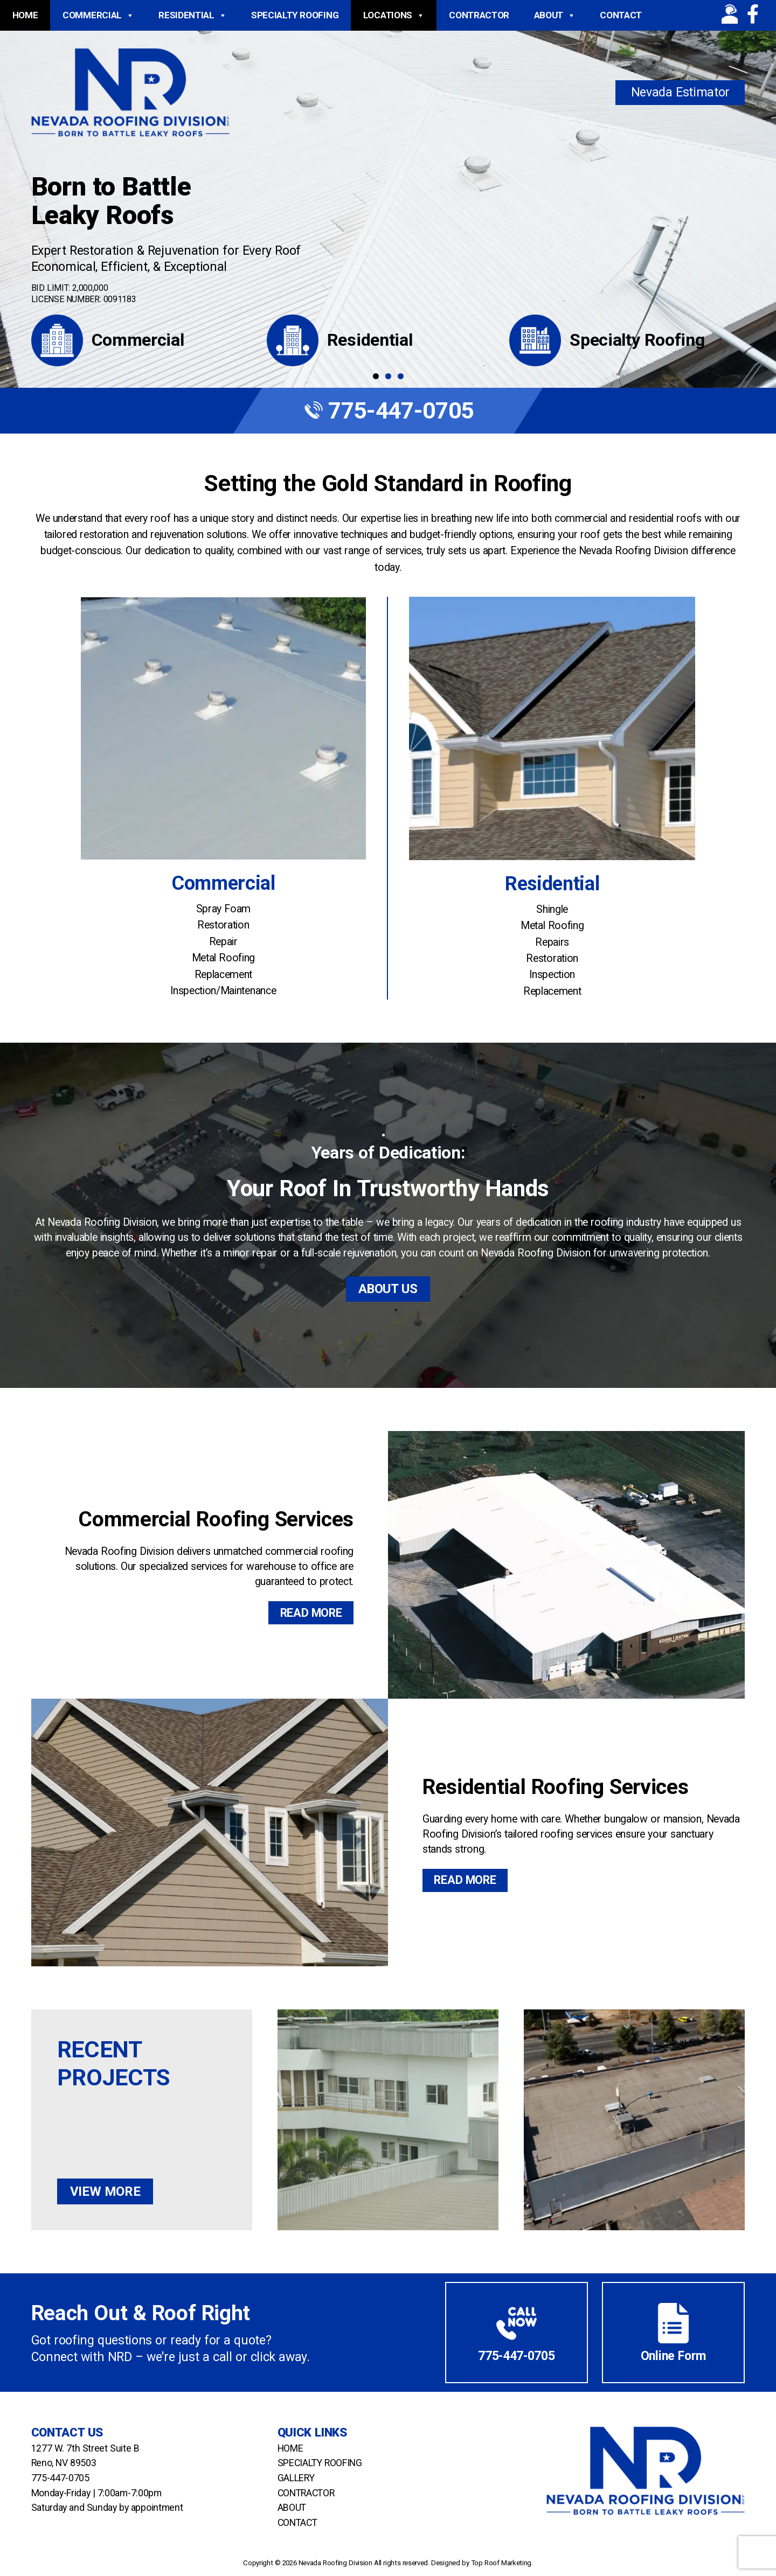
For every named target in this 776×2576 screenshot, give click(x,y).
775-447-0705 (388, 410)
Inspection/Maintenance (223, 991)
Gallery (296, 2478)
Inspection (552, 974)
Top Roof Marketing (501, 2563)
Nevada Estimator (680, 92)
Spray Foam (223, 909)
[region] (388, 194)
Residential (192, 15)
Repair (223, 942)
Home (25, 15)
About (555, 15)
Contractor (479, 15)
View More (105, 2191)
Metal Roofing (223, 958)
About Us (387, 1288)
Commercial (98, 15)
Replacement (223, 974)
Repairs (552, 942)
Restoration (223, 925)
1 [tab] (376, 376)
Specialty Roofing (294, 15)
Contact (621, 15)
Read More (311, 1612)
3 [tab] (401, 376)
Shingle (552, 909)
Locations (394, 15)
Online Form (673, 2355)
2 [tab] (388, 376)
